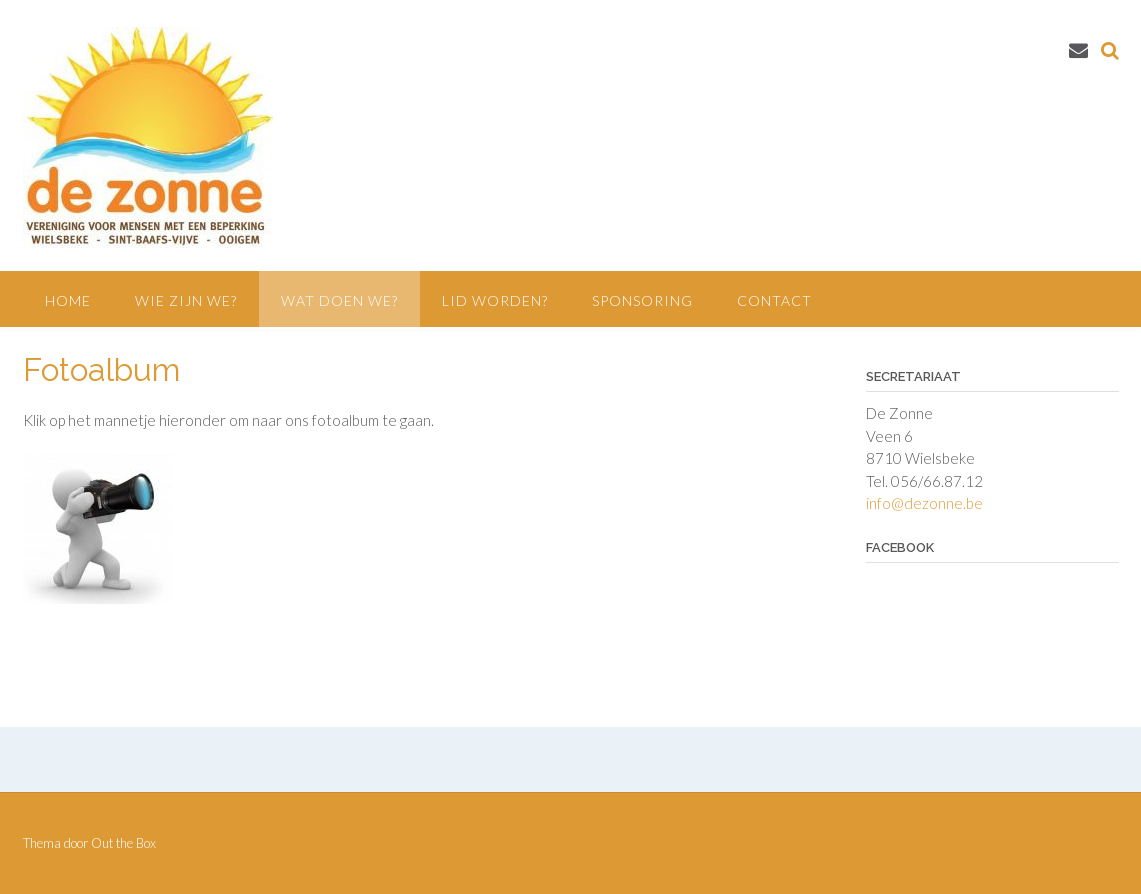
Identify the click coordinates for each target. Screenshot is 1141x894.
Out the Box (123, 843)
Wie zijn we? (186, 300)
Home (68, 300)
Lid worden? (495, 300)
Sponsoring (642, 300)
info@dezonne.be (924, 503)
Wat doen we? (339, 300)
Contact (774, 300)
